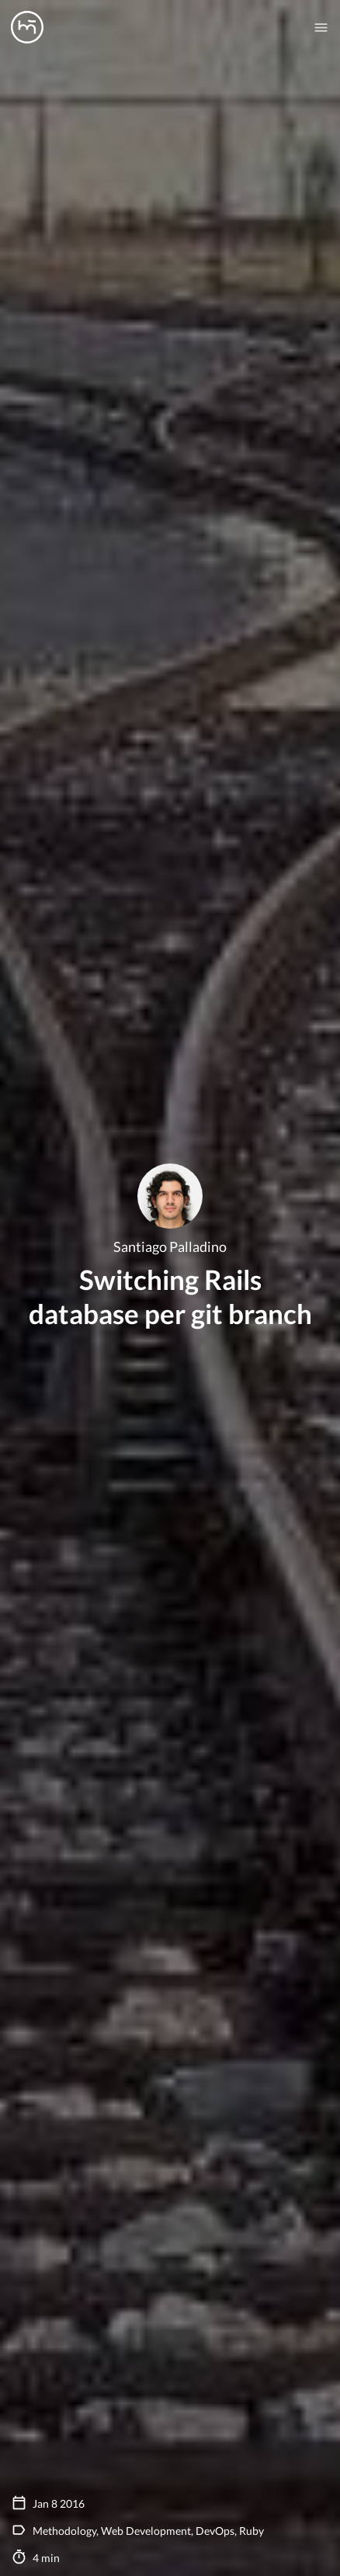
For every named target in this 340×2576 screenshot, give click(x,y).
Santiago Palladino (170, 1247)
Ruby (251, 2530)
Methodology (64, 2530)
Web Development (146, 2530)
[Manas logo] (27, 27)
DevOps (215, 2530)
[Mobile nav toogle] (321, 27)
